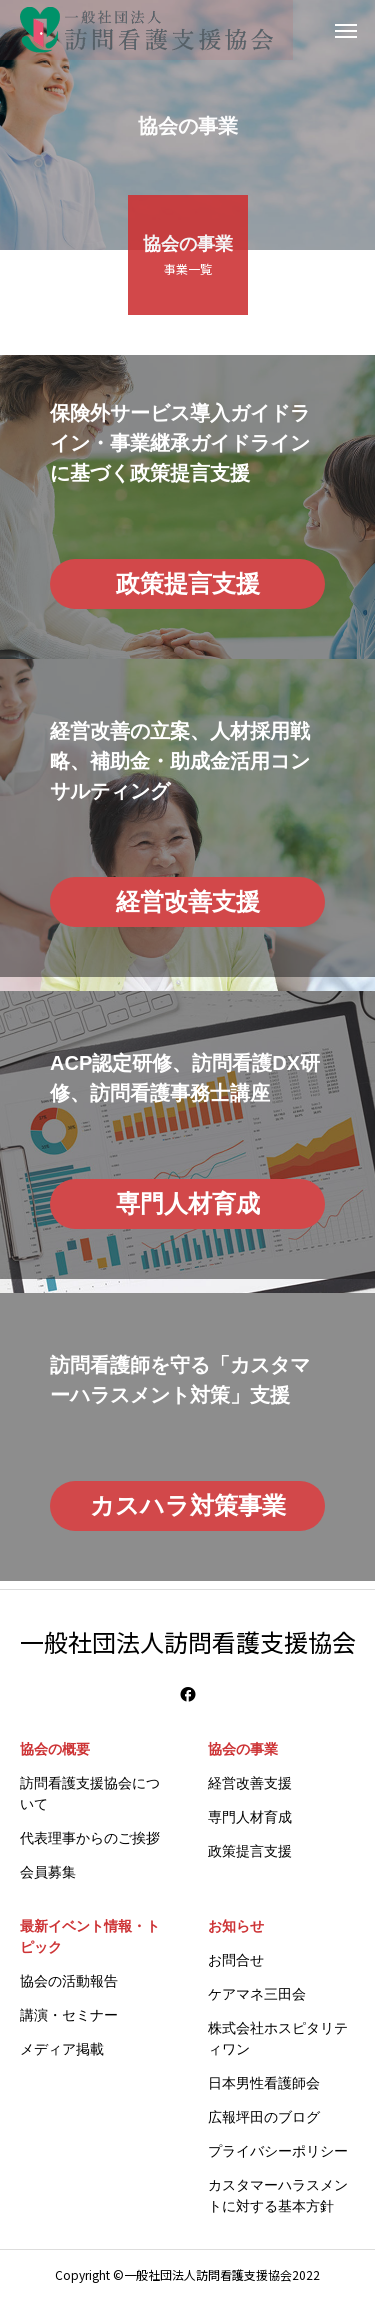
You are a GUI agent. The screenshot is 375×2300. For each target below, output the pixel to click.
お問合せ (236, 1960)
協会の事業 (243, 1749)
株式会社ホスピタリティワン (278, 2038)
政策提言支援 (250, 1851)
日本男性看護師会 (264, 2083)
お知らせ (236, 1926)
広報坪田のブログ (264, 2117)
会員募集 (48, 1872)
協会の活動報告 (69, 1981)
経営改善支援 (250, 1783)
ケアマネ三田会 (257, 1994)
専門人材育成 (250, 1817)
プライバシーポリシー (278, 2151)
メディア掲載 (62, 2049)
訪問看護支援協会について (90, 1793)
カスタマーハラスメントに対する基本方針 (278, 2195)
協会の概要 (55, 1749)
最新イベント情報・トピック (90, 1936)
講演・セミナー (69, 2015)
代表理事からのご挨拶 (90, 1838)
